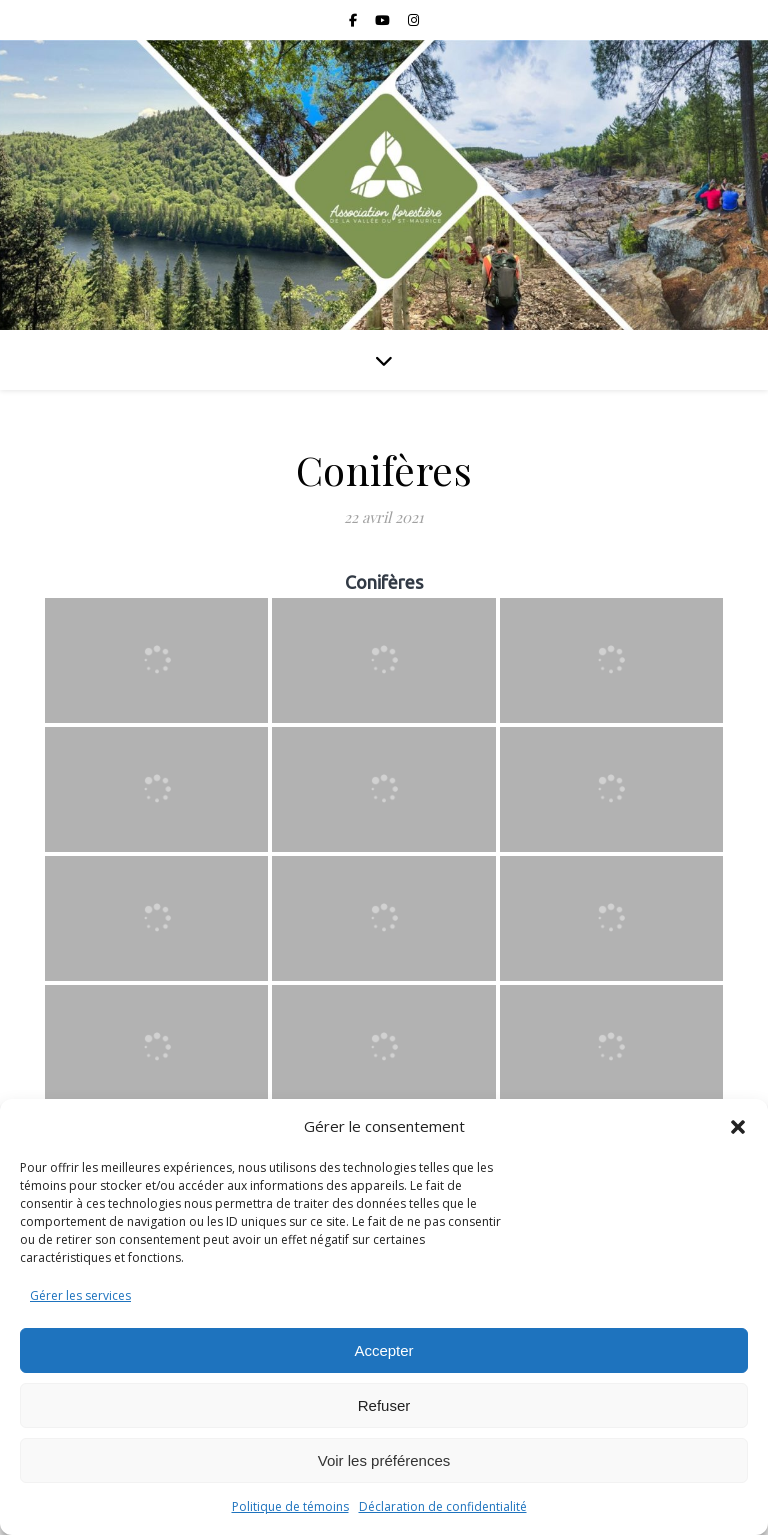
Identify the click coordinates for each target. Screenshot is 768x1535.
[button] (738, 1127)
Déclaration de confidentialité (443, 1506)
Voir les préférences (384, 1460)
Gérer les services (80, 1295)
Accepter (383, 1350)
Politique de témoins (290, 1506)
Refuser (384, 1405)
